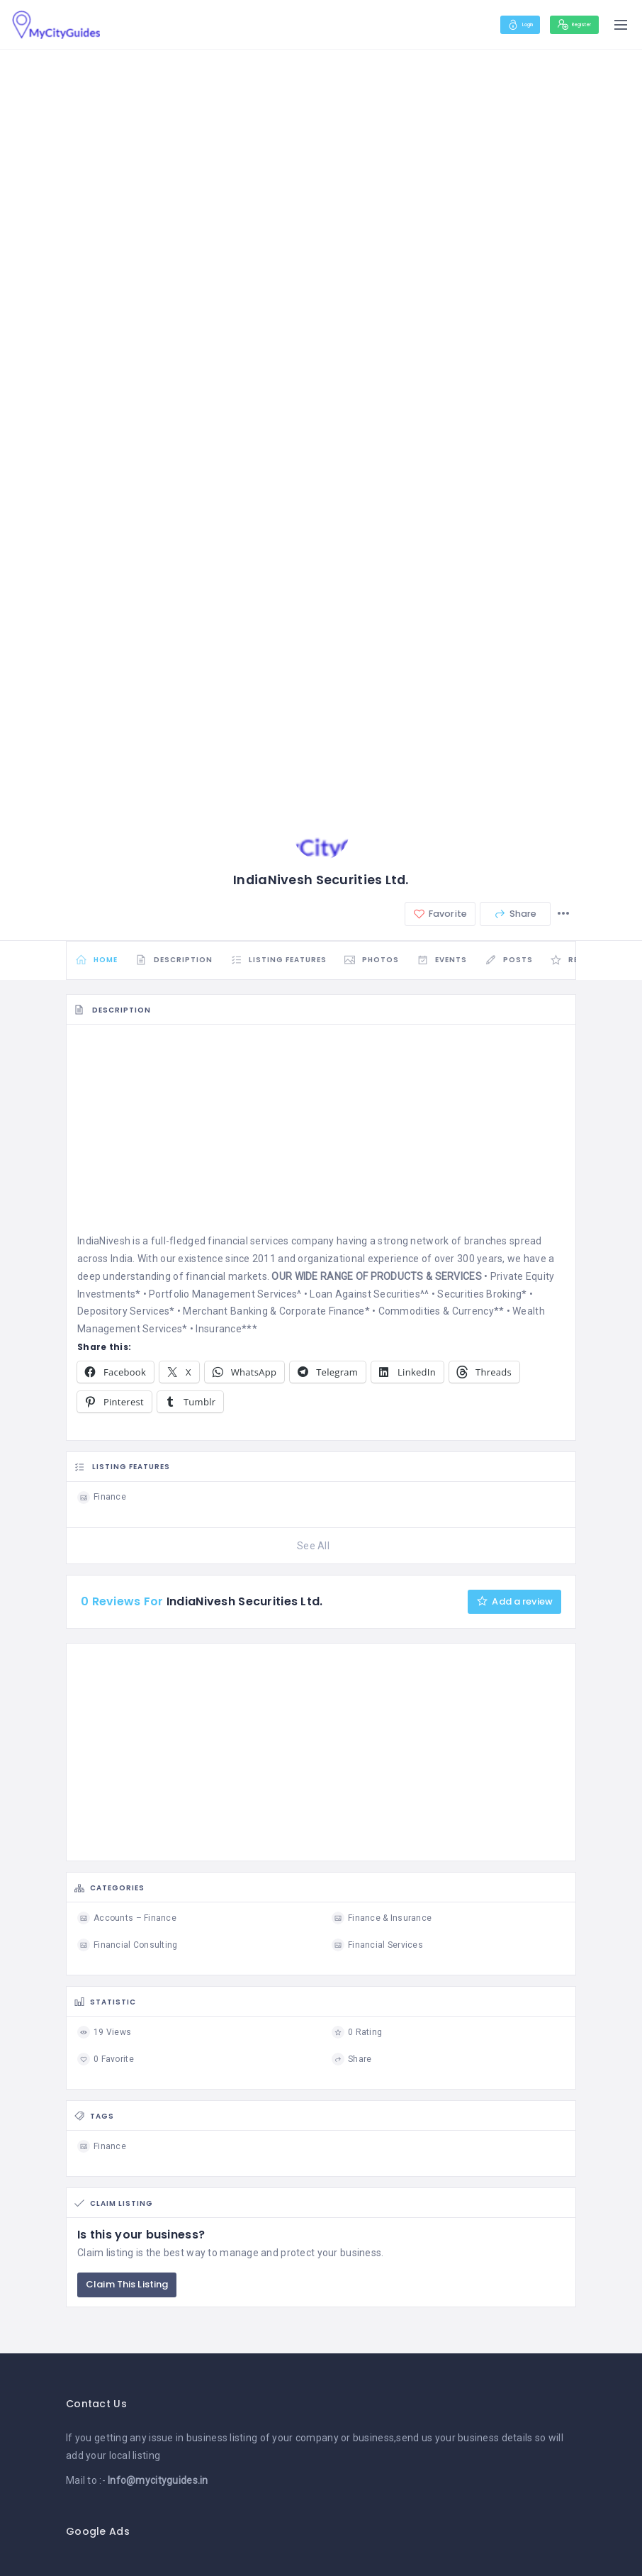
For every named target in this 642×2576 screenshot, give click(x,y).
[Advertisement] (321, 1141)
